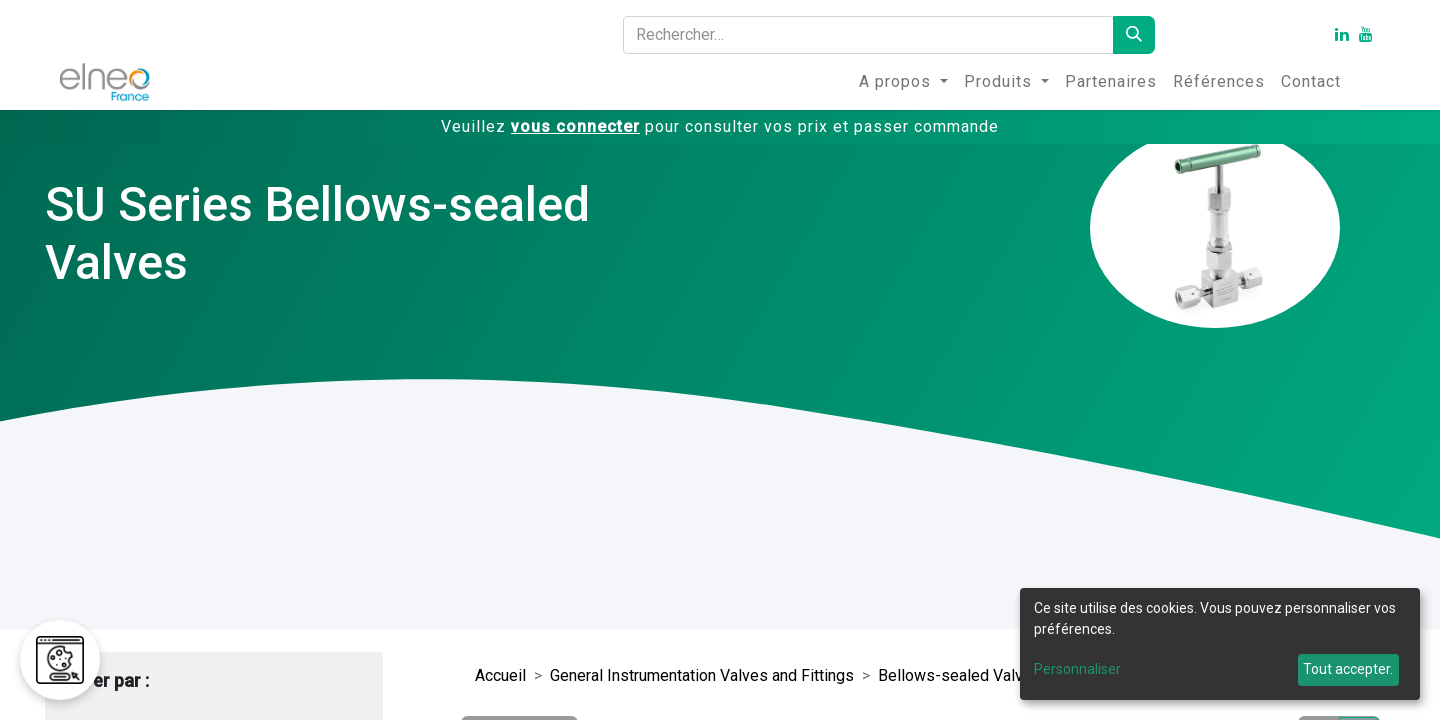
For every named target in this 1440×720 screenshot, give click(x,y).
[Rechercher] (1134, 35)
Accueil (500, 675)
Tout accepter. (1348, 669)
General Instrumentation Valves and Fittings (702, 675)
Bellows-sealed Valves (959, 675)
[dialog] (1220, 644)
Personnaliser (1077, 669)
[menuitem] (903, 82)
